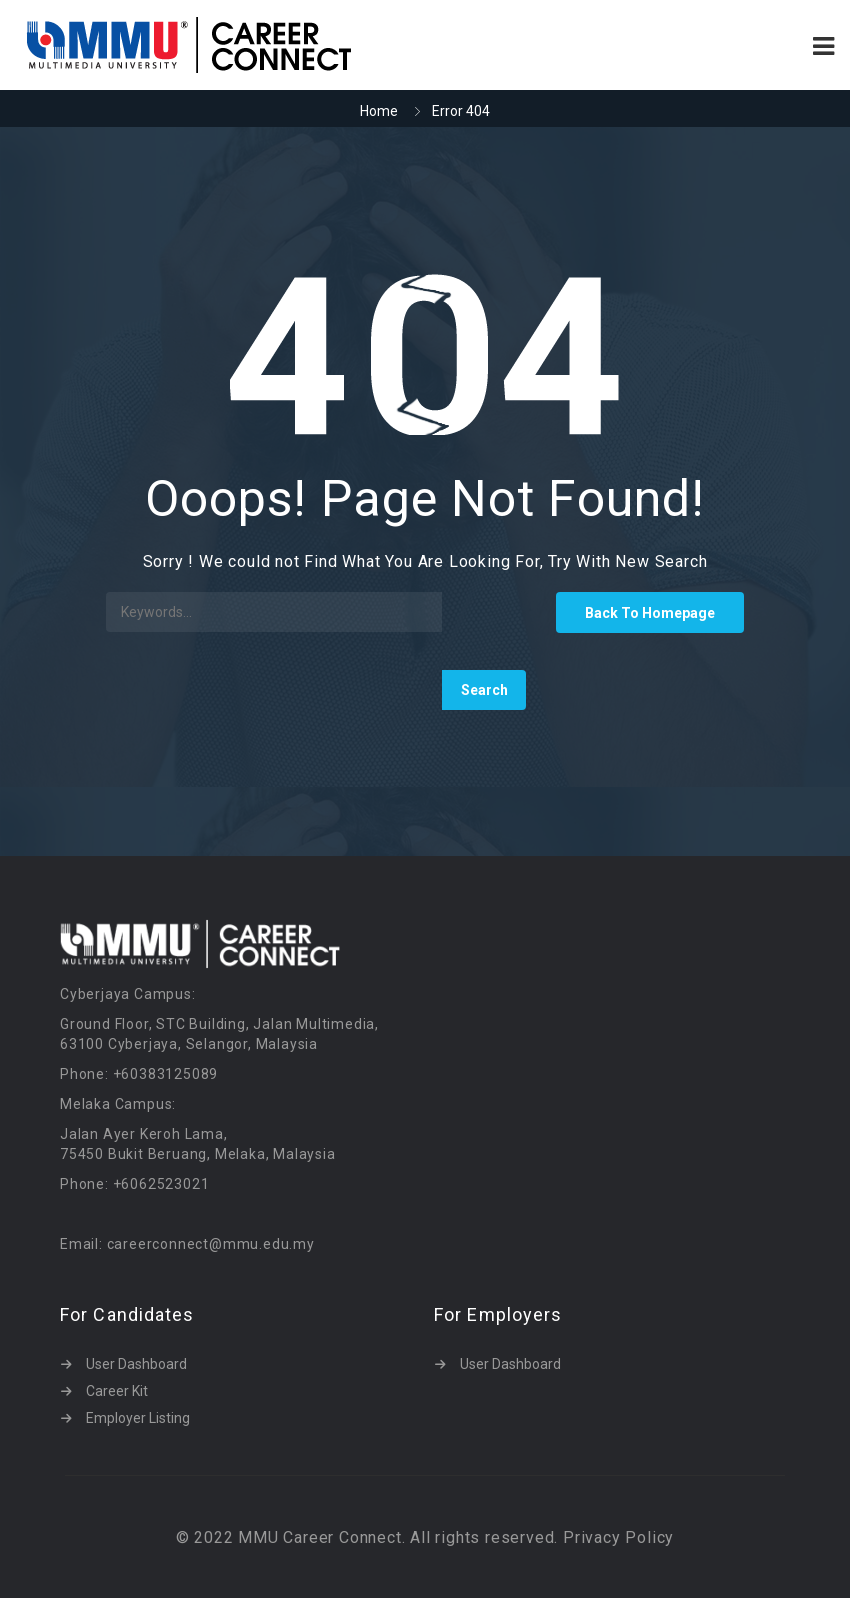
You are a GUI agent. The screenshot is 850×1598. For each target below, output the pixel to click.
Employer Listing (138, 1418)
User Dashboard (136, 1364)
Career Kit (117, 1391)
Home (379, 111)
